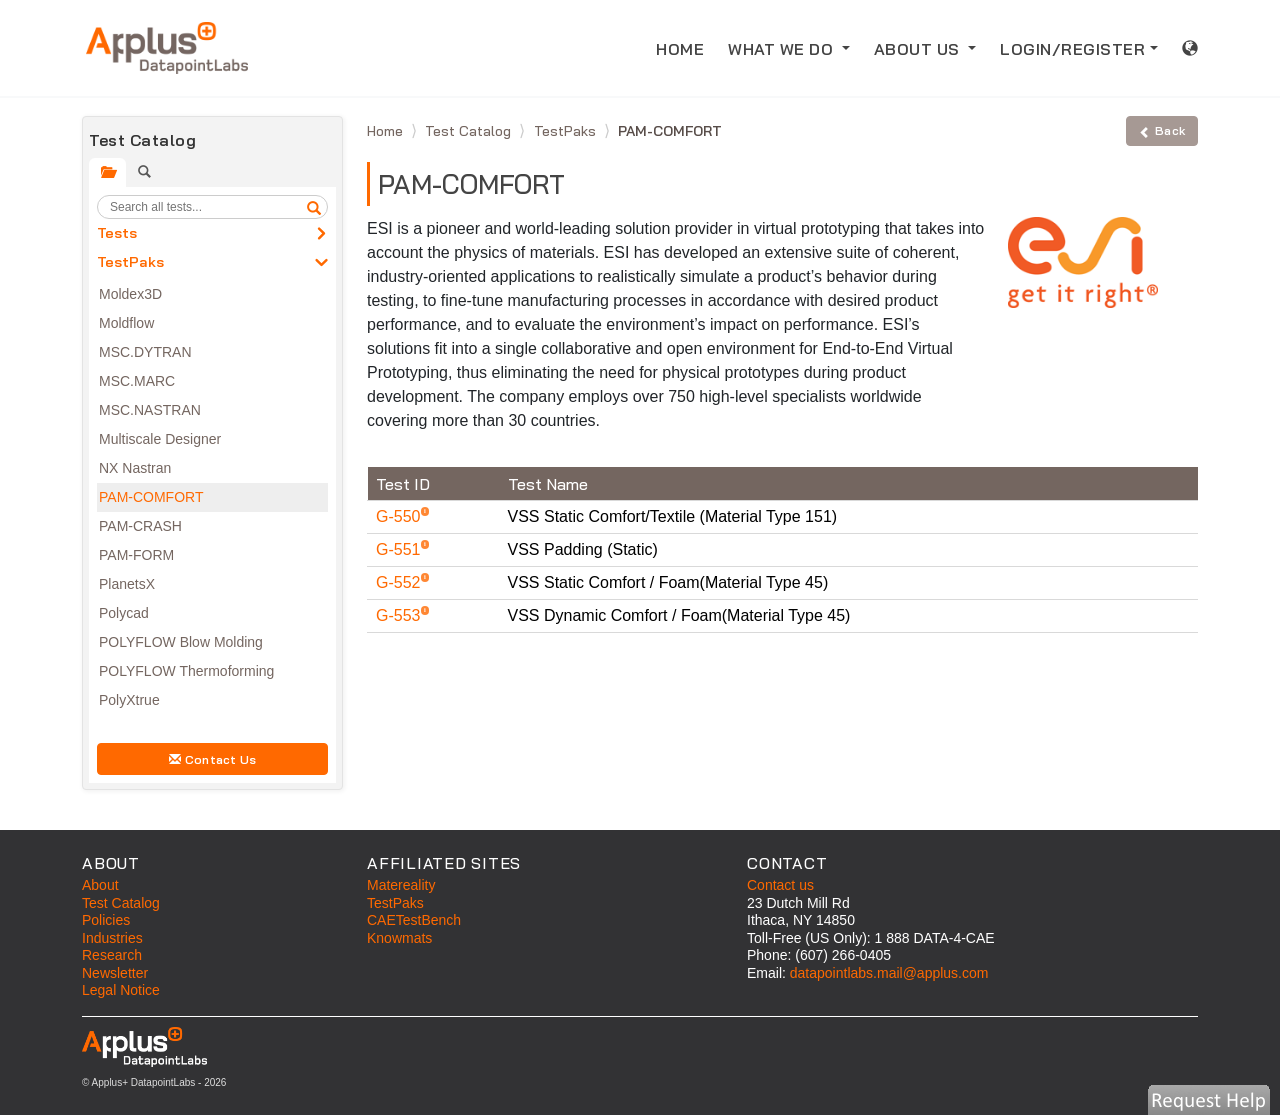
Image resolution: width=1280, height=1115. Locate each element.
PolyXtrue (129, 700)
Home (387, 131)
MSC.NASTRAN (150, 410)
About (100, 885)
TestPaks (130, 262)
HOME (686, 47)
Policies (106, 920)
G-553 (400, 615)
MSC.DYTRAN (145, 352)
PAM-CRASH (140, 526)
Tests (117, 233)
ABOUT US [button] (919, 49)
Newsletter (115, 973)
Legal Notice (121, 990)
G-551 (400, 549)
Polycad (124, 613)
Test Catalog (470, 131)
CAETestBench (414, 920)
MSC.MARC (137, 381)
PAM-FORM (136, 555)
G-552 (400, 582)
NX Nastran (135, 468)
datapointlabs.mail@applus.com (889, 973)
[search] (314, 207)
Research (112, 955)
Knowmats (399, 938)
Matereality (401, 885)
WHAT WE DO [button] (783, 49)
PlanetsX (127, 584)
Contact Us (213, 759)
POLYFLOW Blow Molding (181, 642)
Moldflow (126, 323)
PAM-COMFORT (151, 497)
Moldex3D (130, 294)
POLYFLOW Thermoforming (186, 671)
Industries (112, 938)
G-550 (400, 516)
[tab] (107, 172)
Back (1162, 130)
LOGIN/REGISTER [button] (1072, 49)
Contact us (780, 885)
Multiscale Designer (160, 439)
